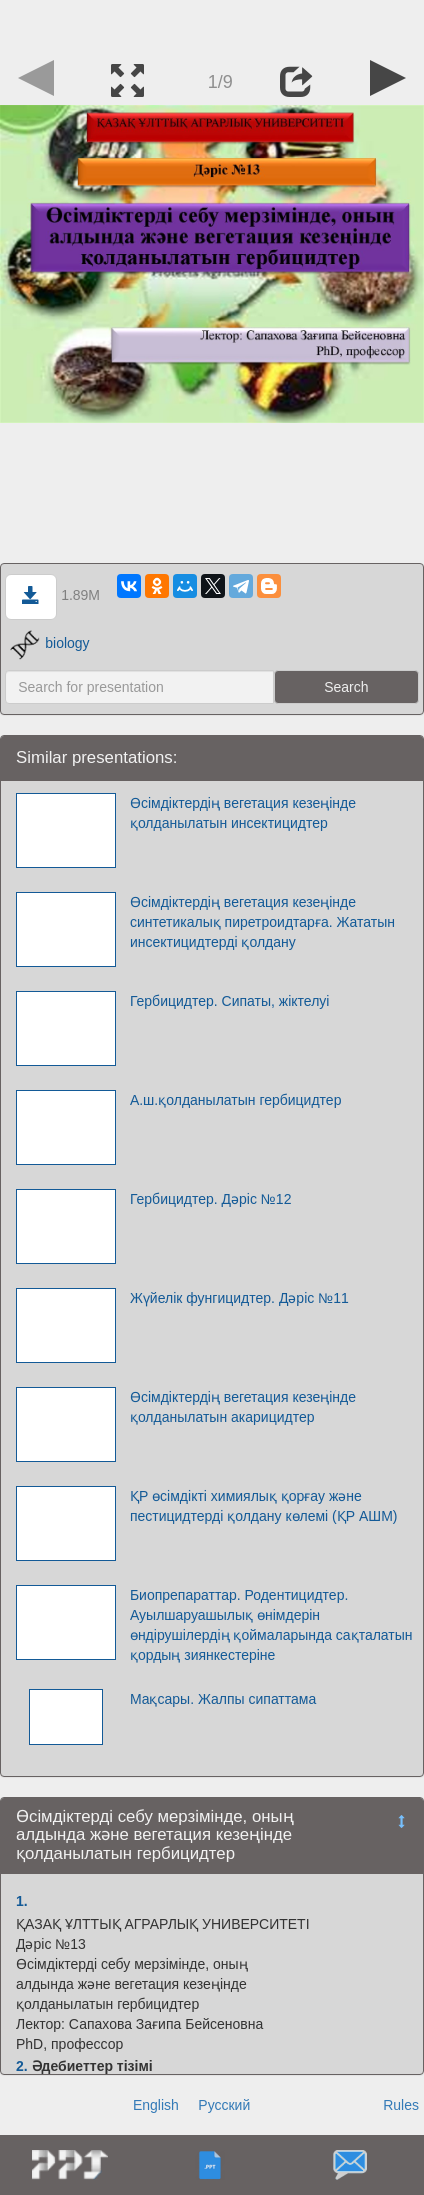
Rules (401, 2105)
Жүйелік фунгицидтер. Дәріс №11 (239, 1298)
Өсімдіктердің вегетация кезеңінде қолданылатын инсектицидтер (243, 813)
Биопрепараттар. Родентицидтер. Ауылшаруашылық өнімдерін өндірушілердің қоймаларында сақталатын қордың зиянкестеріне (271, 1625)
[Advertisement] (212, 25)
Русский (224, 2105)
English (156, 2105)
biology (49, 643)
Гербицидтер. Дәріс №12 (211, 1199)
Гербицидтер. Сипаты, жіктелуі (230, 1001)
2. (22, 2066)
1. (22, 1901)
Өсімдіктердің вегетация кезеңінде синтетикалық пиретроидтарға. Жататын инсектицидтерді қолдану (262, 922)
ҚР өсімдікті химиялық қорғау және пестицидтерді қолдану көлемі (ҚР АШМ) (264, 1506)
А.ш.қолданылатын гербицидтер (236, 1100)
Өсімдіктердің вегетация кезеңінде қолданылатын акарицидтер (243, 1407)
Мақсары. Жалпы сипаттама (223, 1699)
